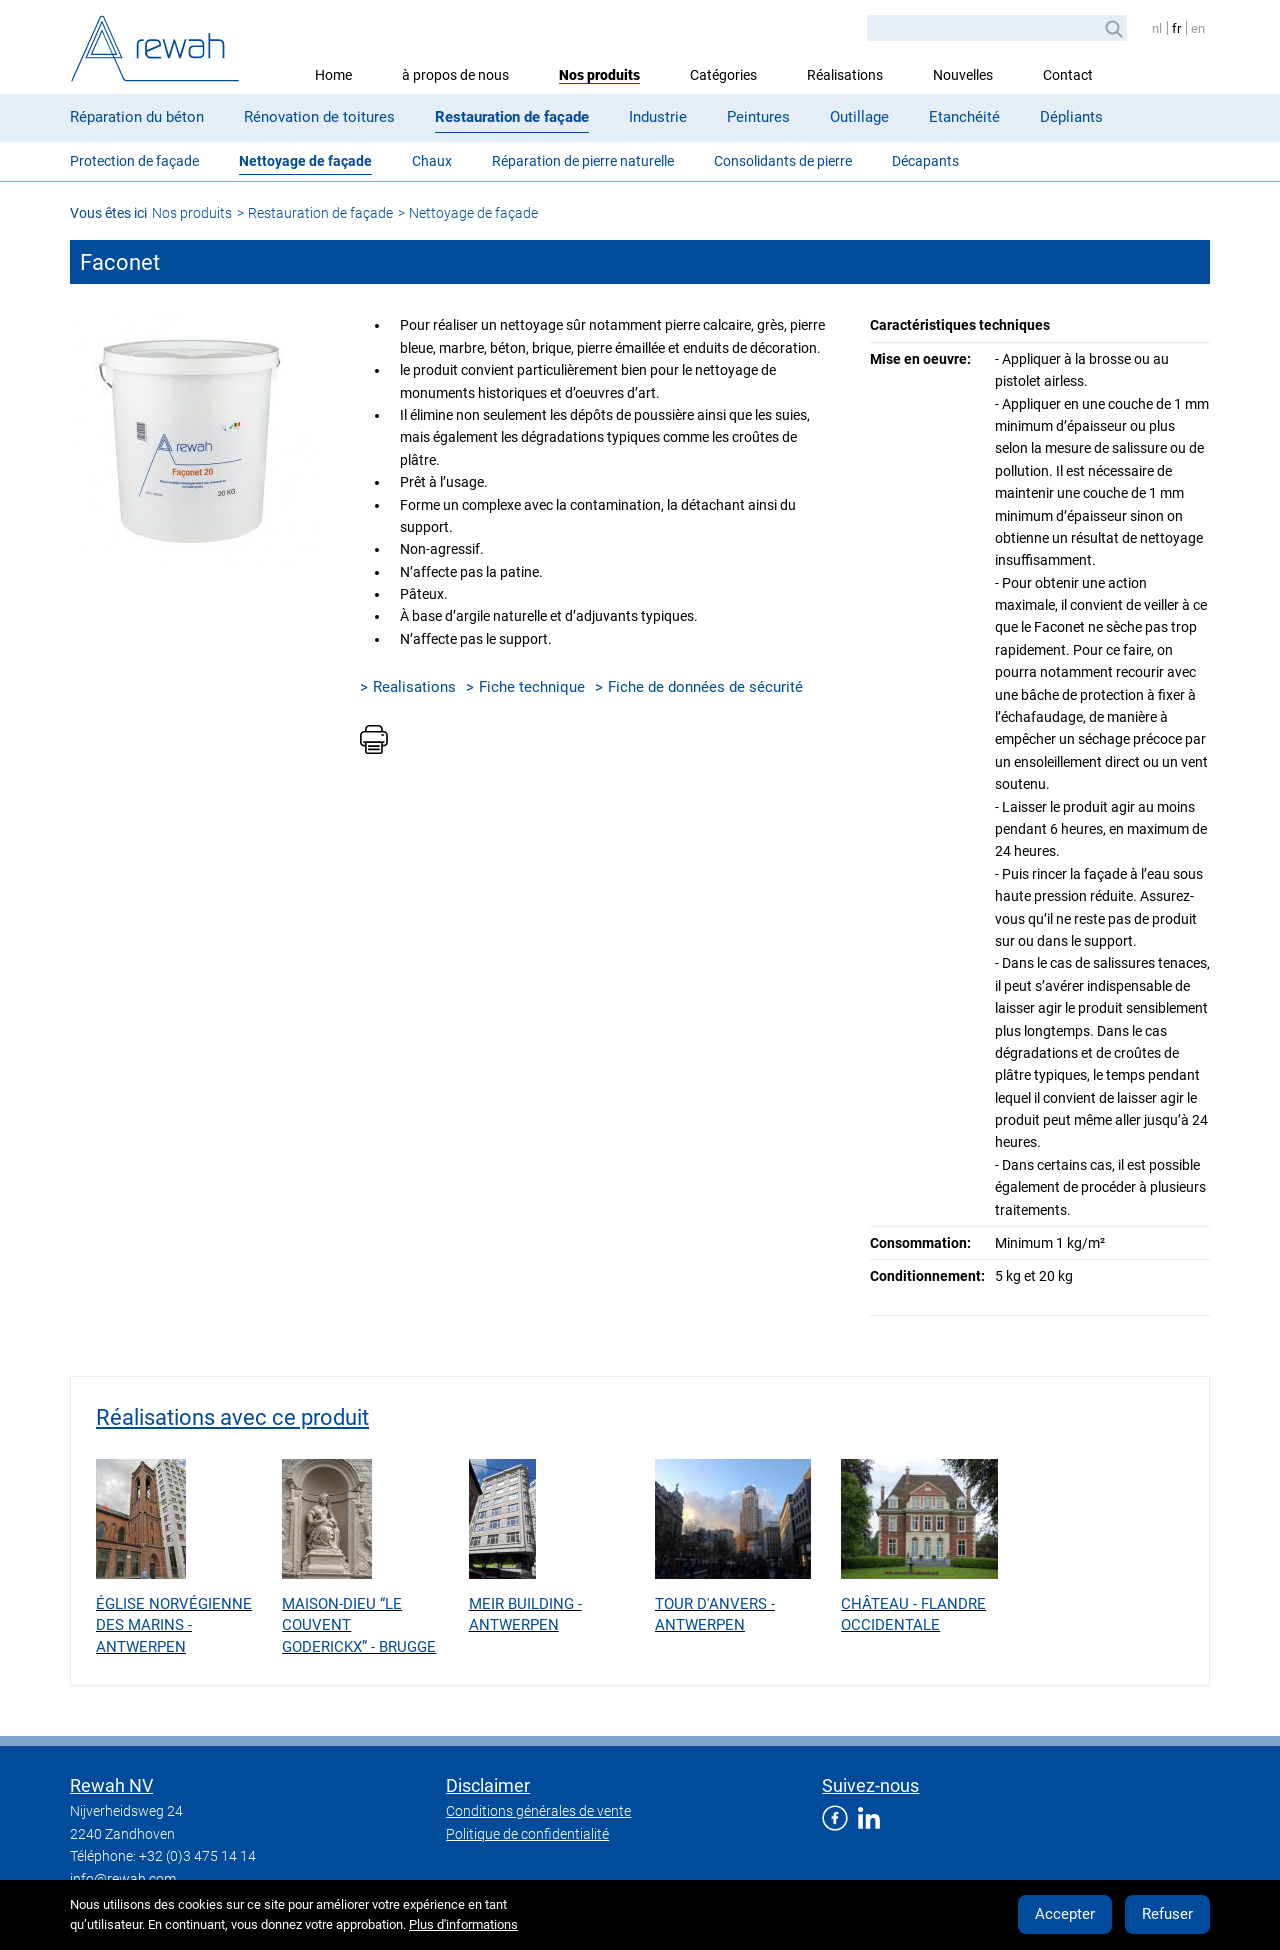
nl (1157, 28)
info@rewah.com (123, 1879)
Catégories (723, 75)
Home (333, 75)
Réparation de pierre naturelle (583, 161)
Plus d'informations (463, 1924)
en (1198, 28)
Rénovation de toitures (319, 117)
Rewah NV (111, 1785)
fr (1176, 28)
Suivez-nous (870, 1785)
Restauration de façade (512, 117)
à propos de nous (455, 75)
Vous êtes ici (108, 213)
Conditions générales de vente (538, 1811)
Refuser (1167, 1914)
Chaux (432, 161)
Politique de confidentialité (527, 1834)
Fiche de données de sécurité (705, 687)
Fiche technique (532, 687)
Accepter (1065, 1914)
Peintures (758, 117)
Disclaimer (488, 1785)
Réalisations (845, 75)
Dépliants (1071, 117)
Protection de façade (134, 161)
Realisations (414, 687)
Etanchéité (964, 117)
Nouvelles (963, 75)
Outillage (859, 117)
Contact (1068, 75)
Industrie (658, 117)
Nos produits (599, 75)
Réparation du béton (137, 117)
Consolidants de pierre (783, 161)
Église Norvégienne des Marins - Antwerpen (174, 1625)
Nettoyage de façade (305, 161)
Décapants (925, 161)
